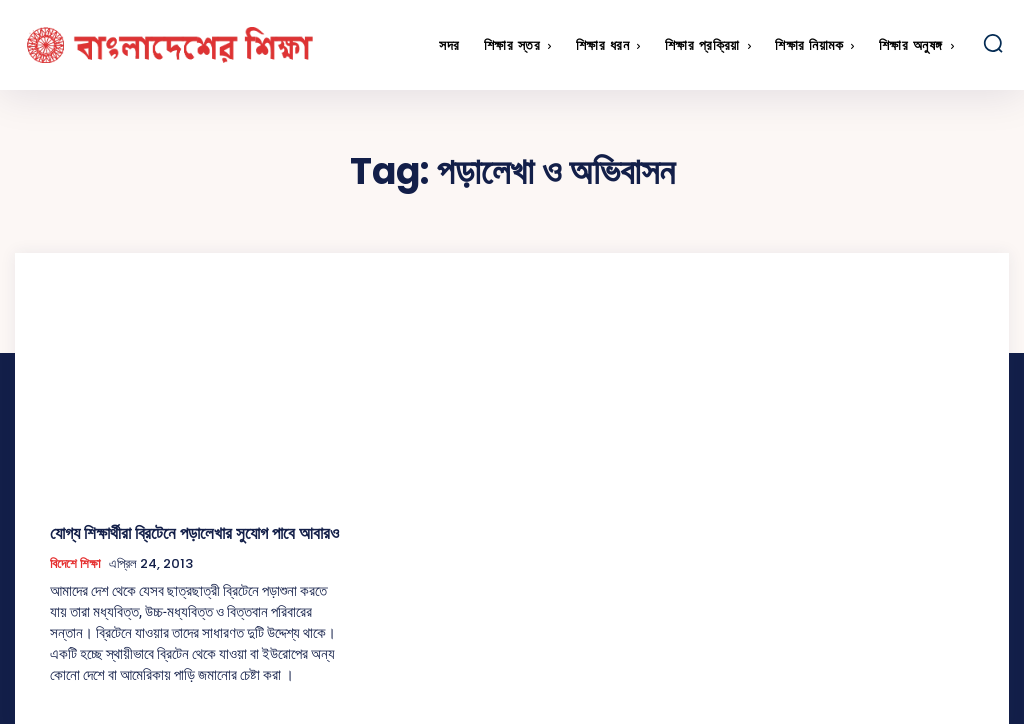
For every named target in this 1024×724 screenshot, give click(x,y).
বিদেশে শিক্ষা (75, 561)
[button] (993, 43)
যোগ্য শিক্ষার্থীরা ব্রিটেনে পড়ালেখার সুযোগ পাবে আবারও (177, 531)
